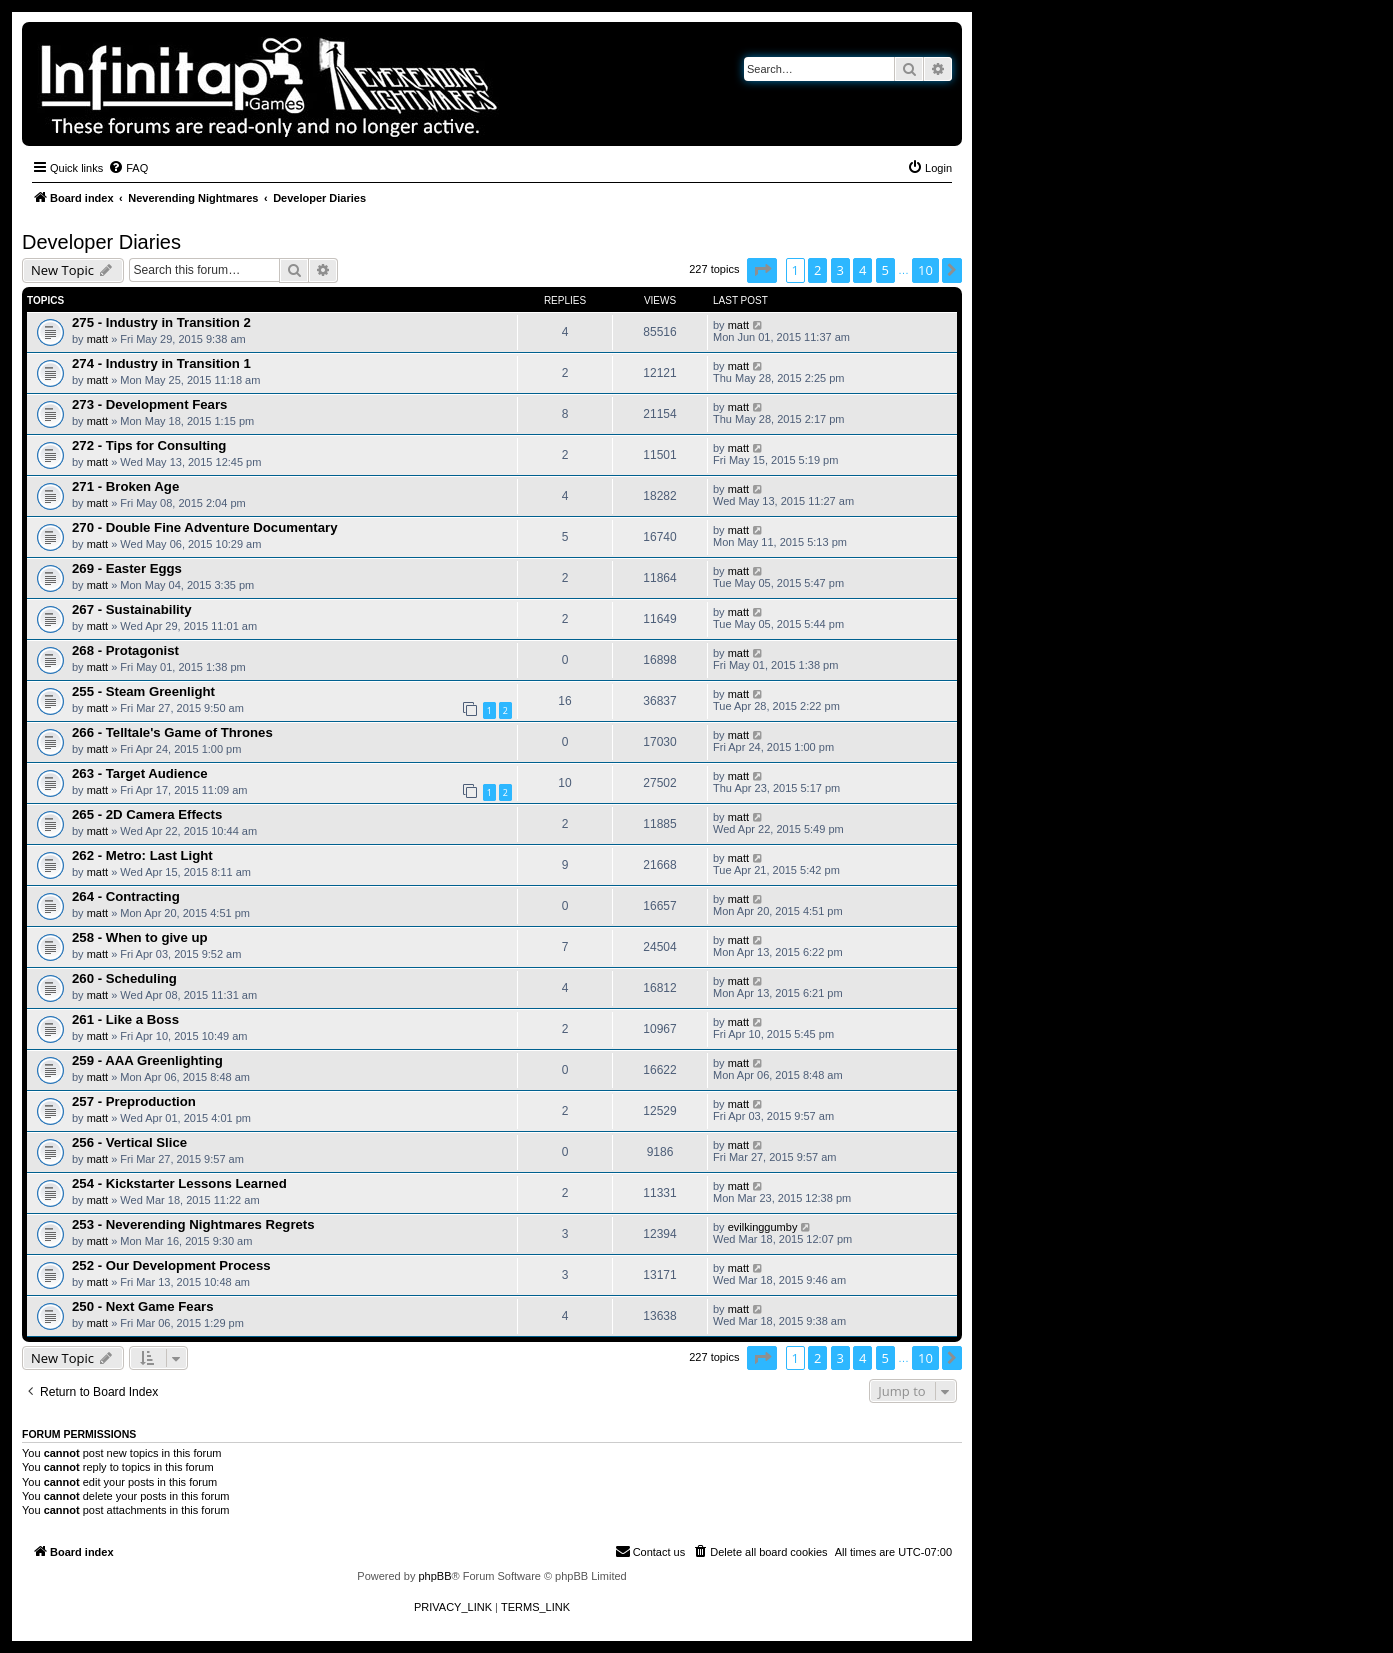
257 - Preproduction (134, 1101)
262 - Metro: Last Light (142, 855)
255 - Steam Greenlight (143, 691)
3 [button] (840, 270)
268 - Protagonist (125, 650)
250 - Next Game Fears (142, 1306)
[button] (762, 270)
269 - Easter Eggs (127, 568)
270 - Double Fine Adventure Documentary (205, 527)
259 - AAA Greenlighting (147, 1060)
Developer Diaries (101, 242)
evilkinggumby (763, 1227)
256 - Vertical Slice (129, 1142)
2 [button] (817, 270)
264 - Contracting (126, 896)
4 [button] (862, 270)
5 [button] (885, 270)
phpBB (434, 1576)
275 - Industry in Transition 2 (161, 322)
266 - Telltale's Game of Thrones (172, 732)
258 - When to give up (140, 937)
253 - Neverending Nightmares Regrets (193, 1224)
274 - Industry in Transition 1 (161, 363)
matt (97, 339)
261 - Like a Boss (125, 1019)
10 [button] (925, 270)
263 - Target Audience (140, 773)
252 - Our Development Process (171, 1265)
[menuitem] (128, 168)
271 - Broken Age (125, 486)
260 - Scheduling (124, 978)
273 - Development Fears (149, 404)
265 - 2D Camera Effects (147, 814)
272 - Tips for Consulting (149, 445)
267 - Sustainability (131, 609)
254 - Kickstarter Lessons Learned (179, 1183)
